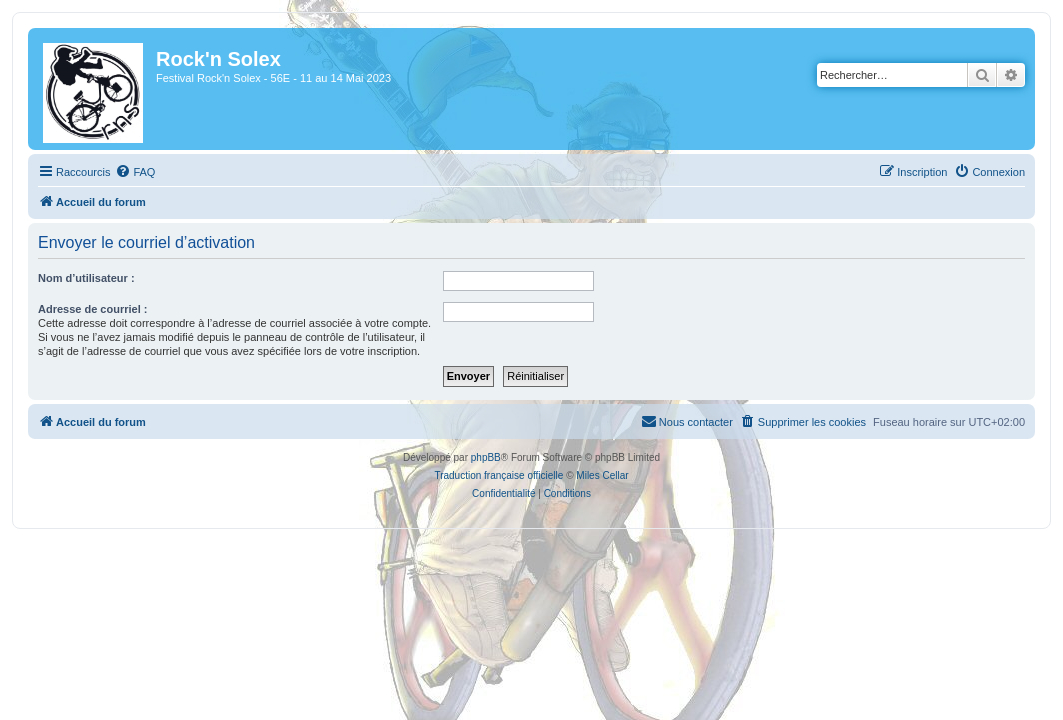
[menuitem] (135, 172)
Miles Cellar (602, 475)
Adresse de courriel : (92, 309)
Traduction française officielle (498, 475)
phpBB (486, 457)
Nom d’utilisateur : (86, 278)
